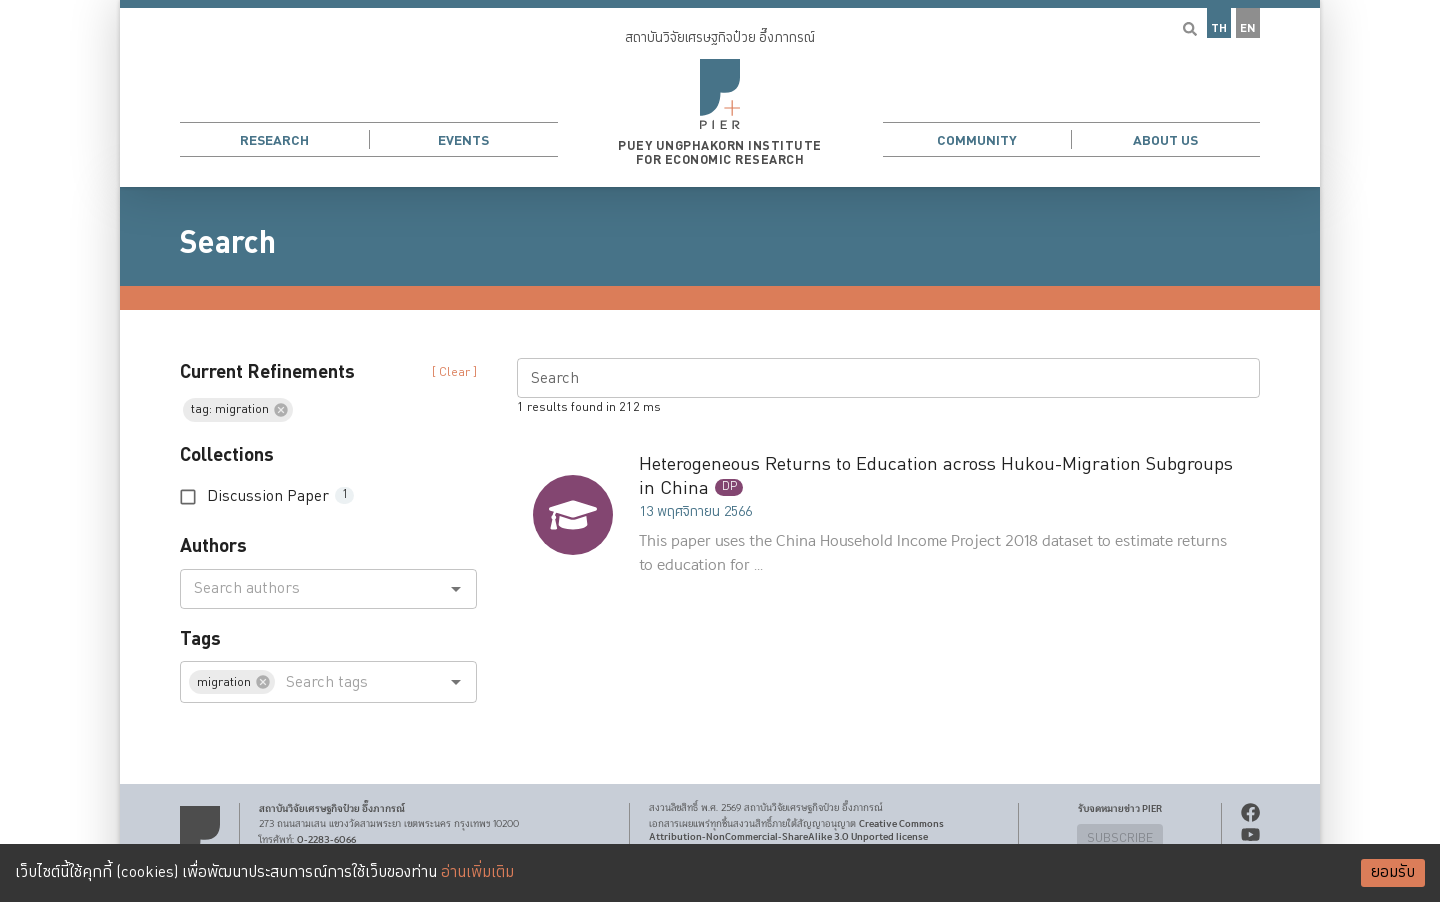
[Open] (456, 589)
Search (228, 243)
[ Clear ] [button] (454, 372)
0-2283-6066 (326, 840)
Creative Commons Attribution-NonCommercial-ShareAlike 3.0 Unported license (796, 830)
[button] (720, 93)
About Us (1165, 140)
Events (463, 140)
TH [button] (1219, 28)
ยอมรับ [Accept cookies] (1393, 872)
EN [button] (1248, 28)
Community (977, 140)
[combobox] (312, 589)
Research (274, 140)
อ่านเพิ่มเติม (477, 872)
